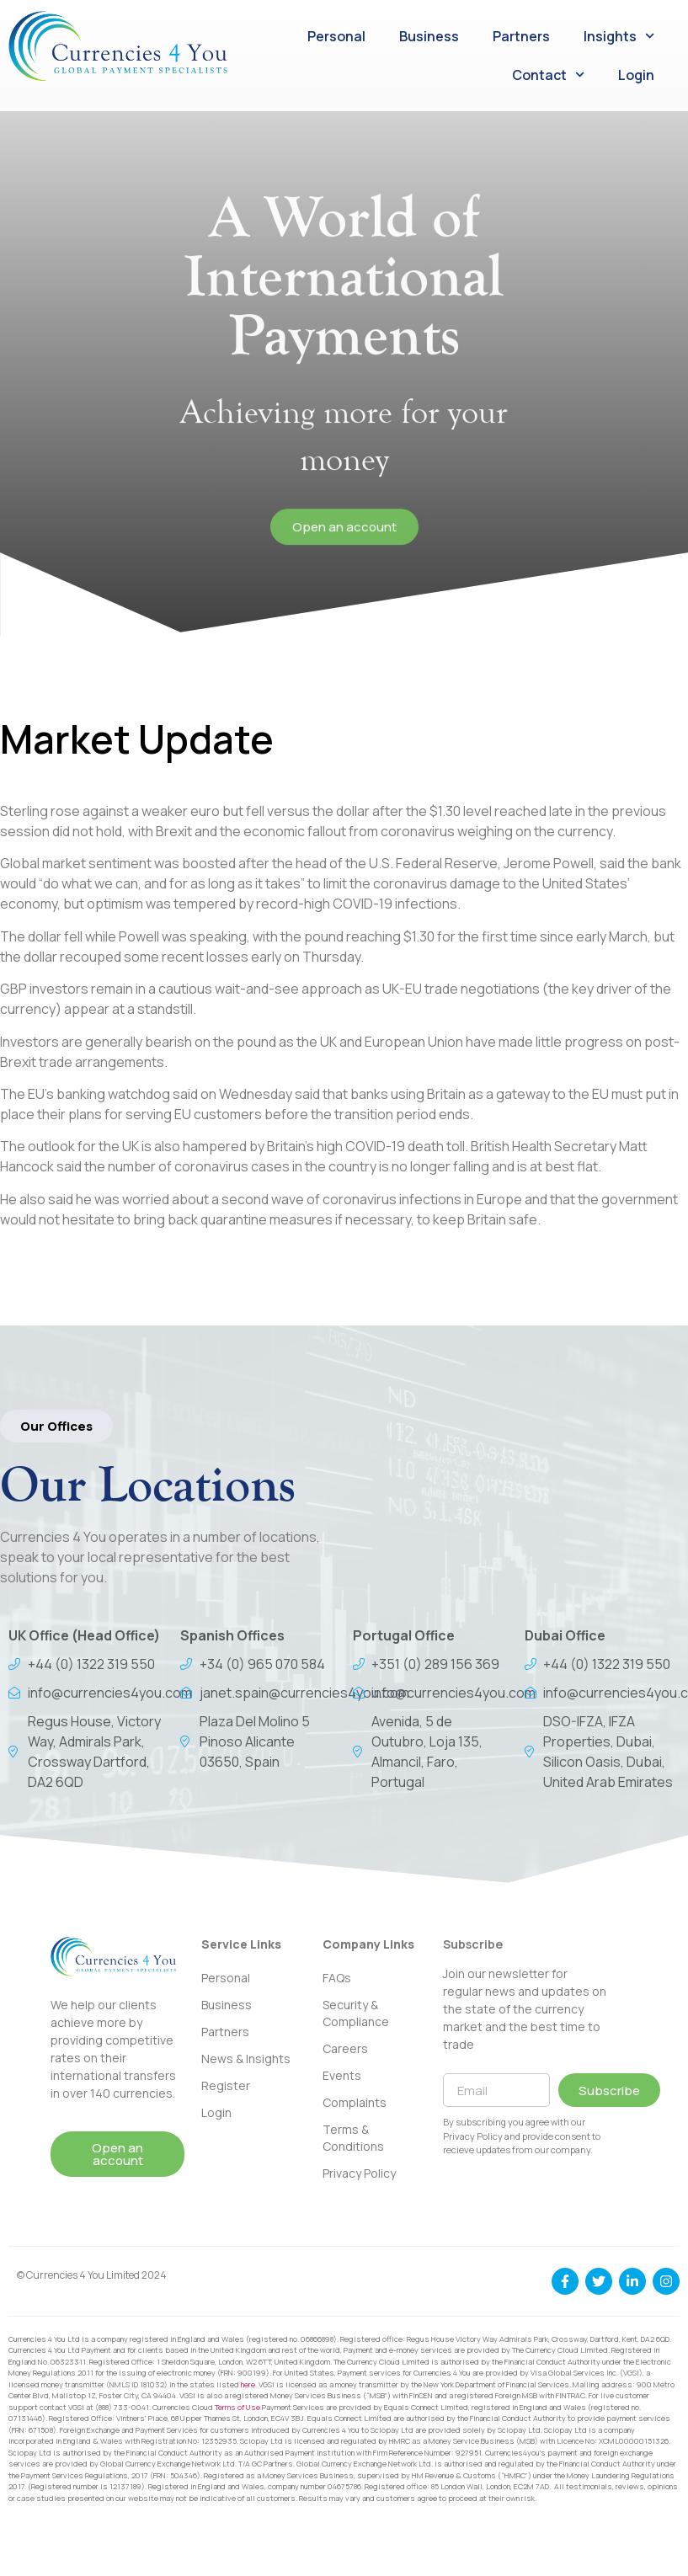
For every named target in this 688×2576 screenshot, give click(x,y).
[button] (56, 1426)
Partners (521, 36)
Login (636, 75)
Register (225, 2085)
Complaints (355, 2102)
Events (342, 2075)
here (248, 2384)
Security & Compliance (356, 2013)
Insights (619, 36)
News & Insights (246, 2059)
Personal (336, 36)
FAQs (337, 1978)
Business (429, 36)
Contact (548, 74)
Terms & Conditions (353, 2137)
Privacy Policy (359, 2173)
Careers (345, 2048)
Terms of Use (237, 2407)
